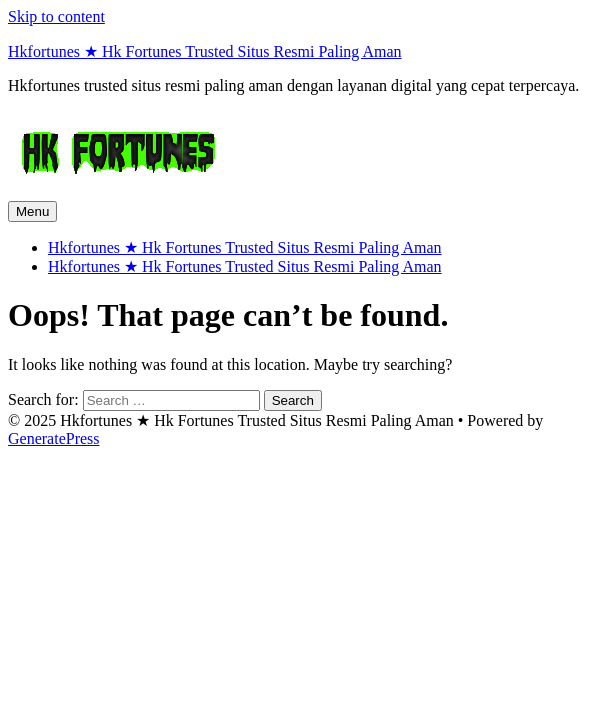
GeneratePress (54, 438)
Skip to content (56, 16)
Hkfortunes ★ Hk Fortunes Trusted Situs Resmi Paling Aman (205, 51)
